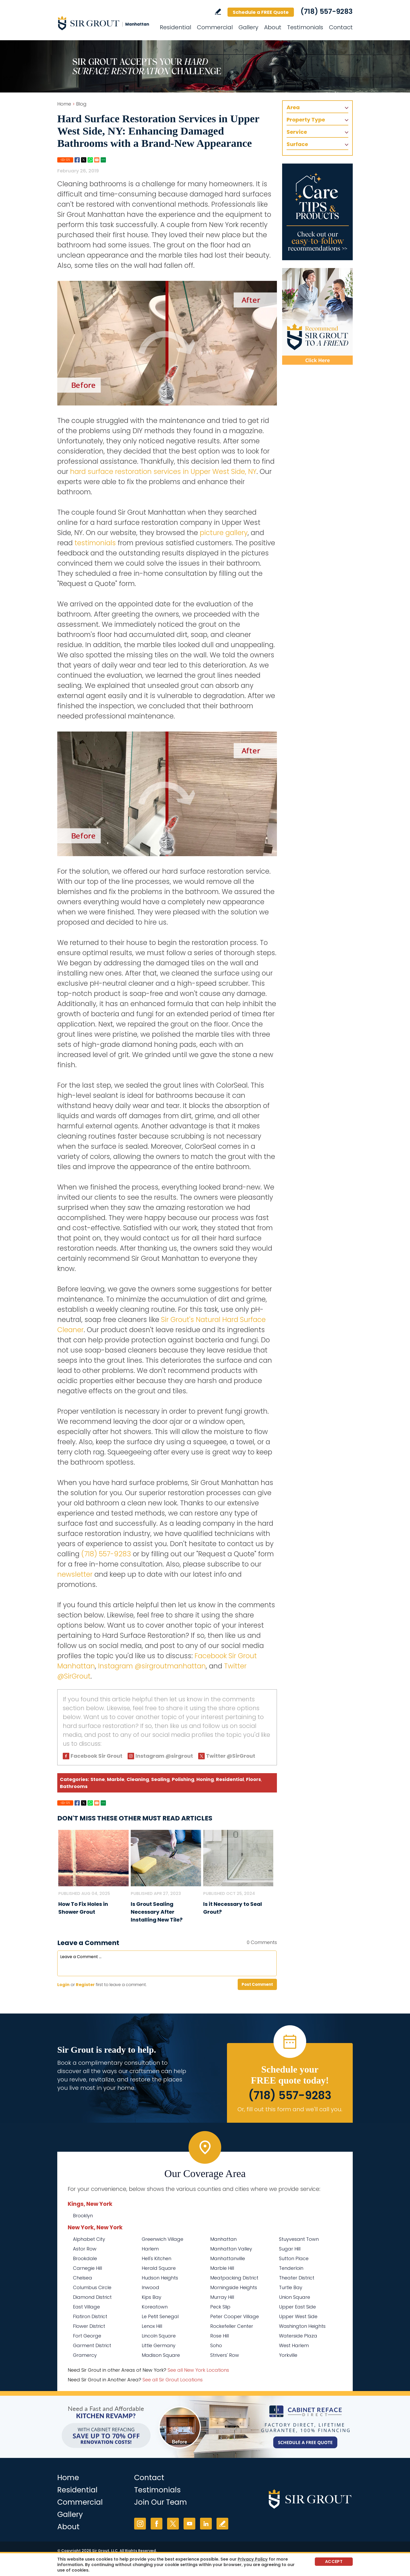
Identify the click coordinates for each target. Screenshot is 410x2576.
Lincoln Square (159, 2336)
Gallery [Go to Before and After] (248, 27)
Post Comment (257, 1984)
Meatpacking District (234, 2278)
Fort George (87, 2336)
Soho (216, 2345)
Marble (115, 1779)
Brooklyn (83, 2215)
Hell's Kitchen (156, 2258)
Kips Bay (151, 2297)
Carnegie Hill (87, 2268)
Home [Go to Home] (64, 104)
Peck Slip (220, 2307)
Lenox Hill (152, 2326)
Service (297, 132)
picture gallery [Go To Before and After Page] (224, 532)
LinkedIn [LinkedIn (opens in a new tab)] (206, 2523)
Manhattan (223, 2239)
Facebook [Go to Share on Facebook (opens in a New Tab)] (77, 160)
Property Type (306, 119)
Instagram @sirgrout (164, 1756)
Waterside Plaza (298, 2336)
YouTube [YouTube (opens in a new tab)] (189, 2523)
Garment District (92, 2345)
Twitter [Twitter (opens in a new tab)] (173, 2523)
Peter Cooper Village (234, 2316)
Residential (230, 1779)
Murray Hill (222, 2297)
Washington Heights (302, 2326)
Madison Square (161, 2355)
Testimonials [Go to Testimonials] (305, 27)
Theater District (296, 2278)
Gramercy (85, 2355)
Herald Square (159, 2268)
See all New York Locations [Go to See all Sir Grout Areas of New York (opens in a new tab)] (198, 2370)
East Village (86, 2307)
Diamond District (92, 2297)
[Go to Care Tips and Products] (317, 212)
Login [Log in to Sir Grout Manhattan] (63, 1985)
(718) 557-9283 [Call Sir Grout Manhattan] (326, 11)
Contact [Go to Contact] (341, 27)
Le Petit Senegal (160, 2316)
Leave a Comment (88, 1942)
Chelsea (82, 2278)
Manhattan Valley (231, 2249)
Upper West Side (298, 2316)
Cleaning (138, 1779)
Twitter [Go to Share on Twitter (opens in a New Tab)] (83, 160)
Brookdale (85, 2258)
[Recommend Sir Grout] (317, 316)
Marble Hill (222, 2268)
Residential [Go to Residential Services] (175, 27)
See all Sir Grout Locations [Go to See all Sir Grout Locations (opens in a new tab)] (173, 2379)
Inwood (150, 2287)
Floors (253, 1779)
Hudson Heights (160, 2278)
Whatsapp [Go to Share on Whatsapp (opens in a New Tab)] (90, 160)
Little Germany (158, 2345)
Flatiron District (90, 2316)
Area (293, 107)
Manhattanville (227, 2258)
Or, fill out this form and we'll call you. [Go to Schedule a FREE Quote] (289, 2109)
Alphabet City (89, 2239)
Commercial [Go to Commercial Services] (215, 27)
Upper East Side (297, 2307)
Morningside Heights (233, 2287)
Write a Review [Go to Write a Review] (218, 12)
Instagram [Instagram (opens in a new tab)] (140, 2523)
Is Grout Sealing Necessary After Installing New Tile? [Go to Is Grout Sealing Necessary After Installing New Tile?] (157, 1911)
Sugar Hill (289, 2249)
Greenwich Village (162, 2239)
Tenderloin (291, 2268)
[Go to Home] (104, 23)
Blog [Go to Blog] (81, 104)
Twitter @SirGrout (230, 1756)
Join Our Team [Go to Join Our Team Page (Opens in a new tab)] (160, 2502)
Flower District (89, 2326)
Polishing (183, 1779)
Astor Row (84, 2249)
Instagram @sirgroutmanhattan (152, 1666)
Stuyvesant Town (299, 2239)
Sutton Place (294, 2258)
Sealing (160, 1779)
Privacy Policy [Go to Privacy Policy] (253, 2559)
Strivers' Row (224, 2355)
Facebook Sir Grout (96, 1756)
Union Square (294, 2297)
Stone (97, 1779)
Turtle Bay (290, 2287)
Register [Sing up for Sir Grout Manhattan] (85, 1985)
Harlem (150, 2249)
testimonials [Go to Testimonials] (95, 543)
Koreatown (155, 2307)
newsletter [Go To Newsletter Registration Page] (75, 1574)
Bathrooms (74, 1786)
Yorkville (288, 2355)
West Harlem (294, 2345)
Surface (297, 144)
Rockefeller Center (231, 2326)
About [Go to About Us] (272, 27)
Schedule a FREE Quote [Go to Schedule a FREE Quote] (261, 12)
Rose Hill (219, 2336)
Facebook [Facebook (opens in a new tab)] (156, 2523)
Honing (205, 1779)
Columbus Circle (92, 2287)
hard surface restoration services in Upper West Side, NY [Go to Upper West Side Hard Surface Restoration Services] (163, 471)
